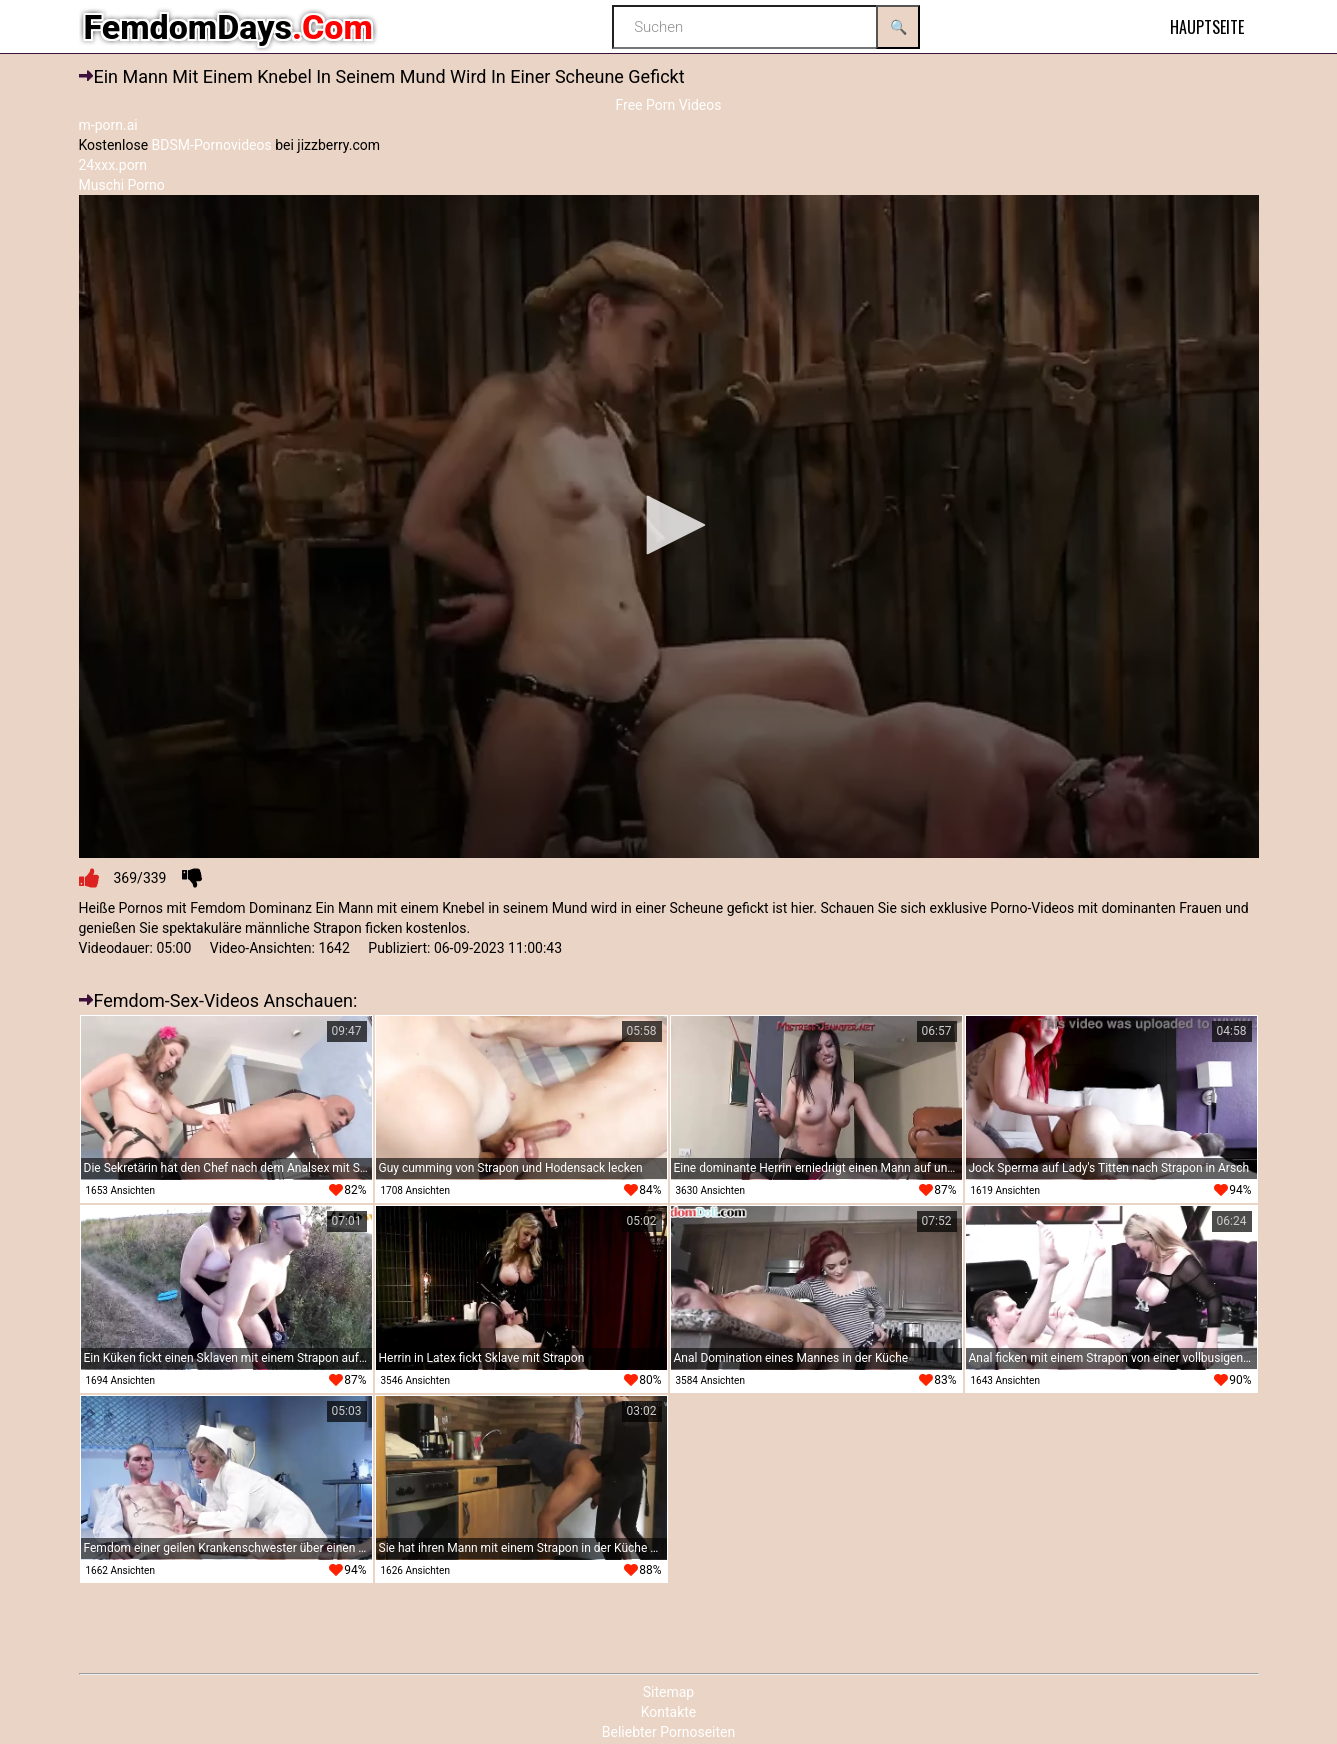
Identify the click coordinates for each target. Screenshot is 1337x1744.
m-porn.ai (108, 125)
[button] (669, 525)
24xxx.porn (113, 165)
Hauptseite (1207, 27)
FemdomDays (228, 27)
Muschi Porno (122, 185)
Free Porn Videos (668, 105)
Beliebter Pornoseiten (668, 1732)
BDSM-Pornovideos (212, 145)
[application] (669, 527)
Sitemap (668, 1692)
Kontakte (669, 1712)
